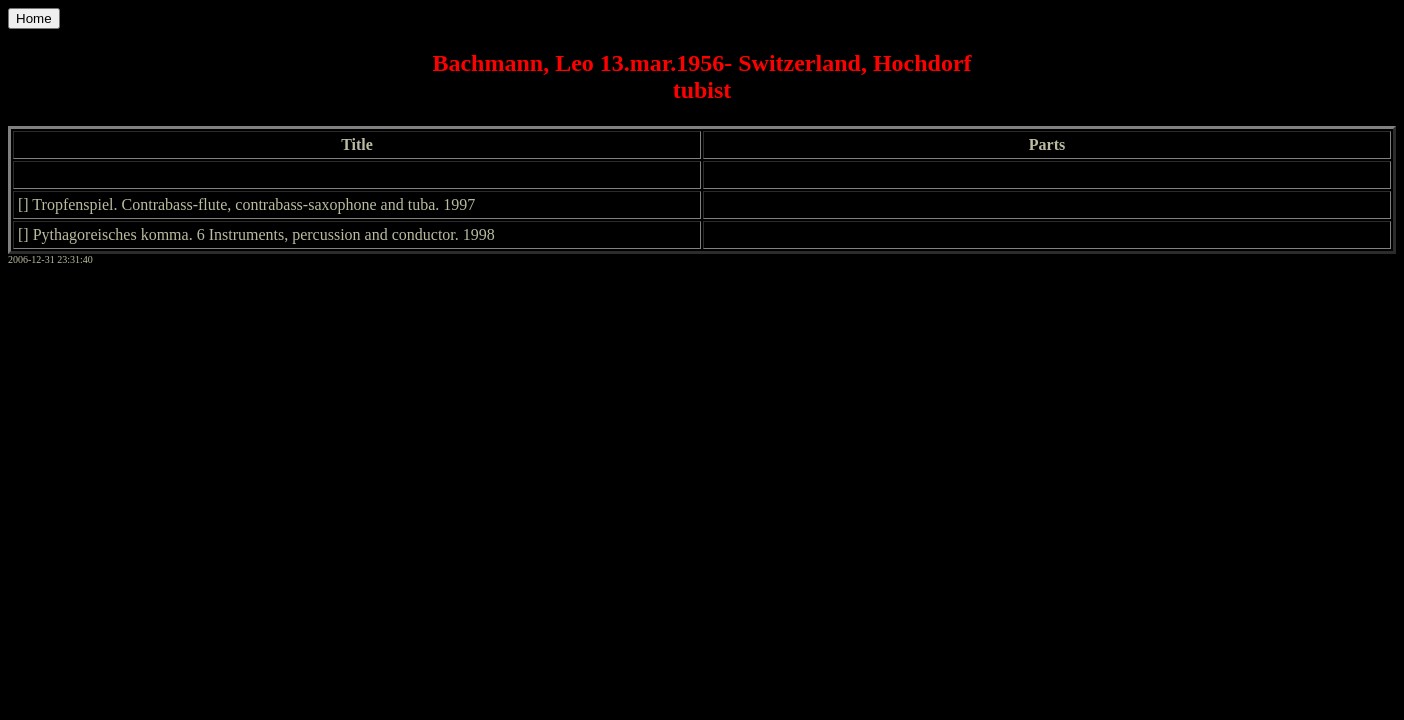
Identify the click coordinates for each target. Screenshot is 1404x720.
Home (34, 18)
